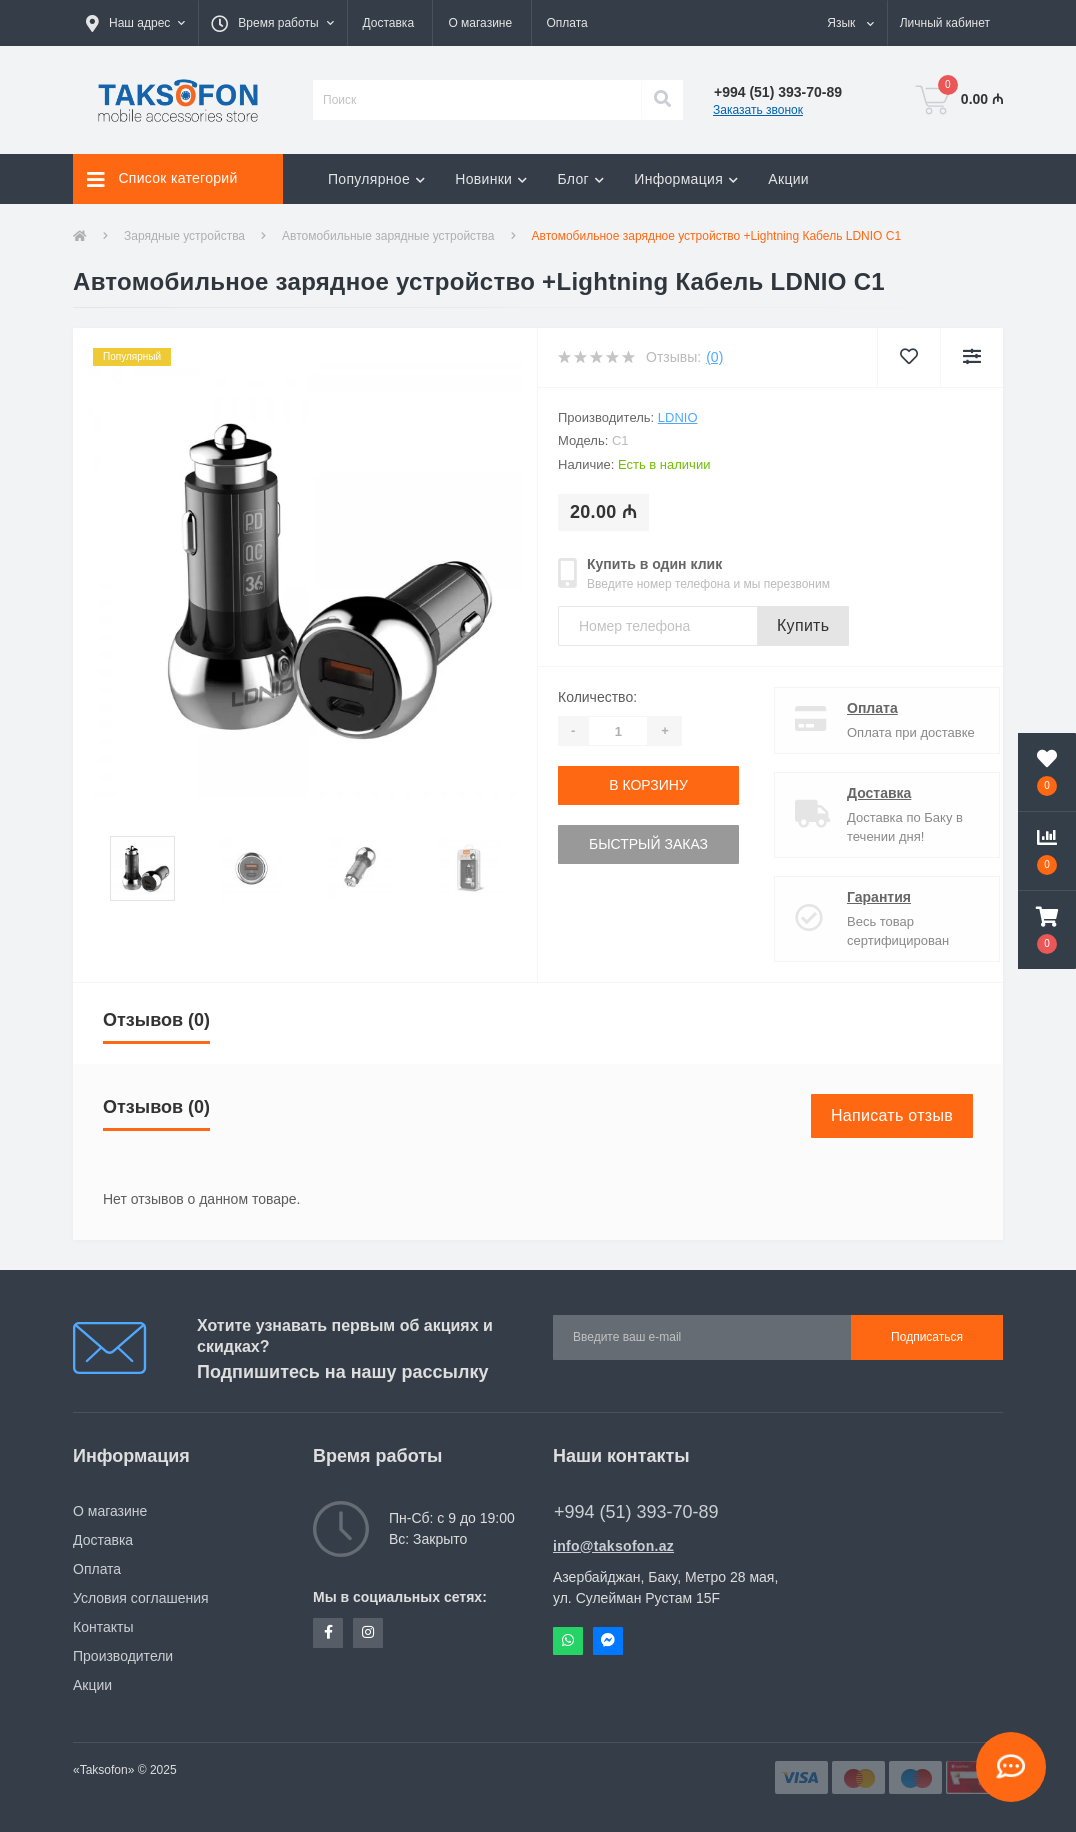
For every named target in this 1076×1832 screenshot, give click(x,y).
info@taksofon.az (613, 1546)
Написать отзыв (892, 1115)
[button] (135, 23)
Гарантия (862, 897)
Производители (123, 1656)
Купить (803, 625)
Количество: (597, 697)
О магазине (480, 23)
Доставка (389, 23)
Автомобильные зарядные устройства (388, 236)
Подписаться (927, 1337)
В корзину (648, 785)
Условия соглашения (141, 1598)
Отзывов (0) (156, 1020)
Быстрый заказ (648, 844)
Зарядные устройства (184, 236)
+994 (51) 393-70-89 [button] (636, 1512)
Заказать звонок (758, 110)
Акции (788, 179)
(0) (714, 357)
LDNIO (678, 417)
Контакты (103, 1627)
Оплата (567, 23)
